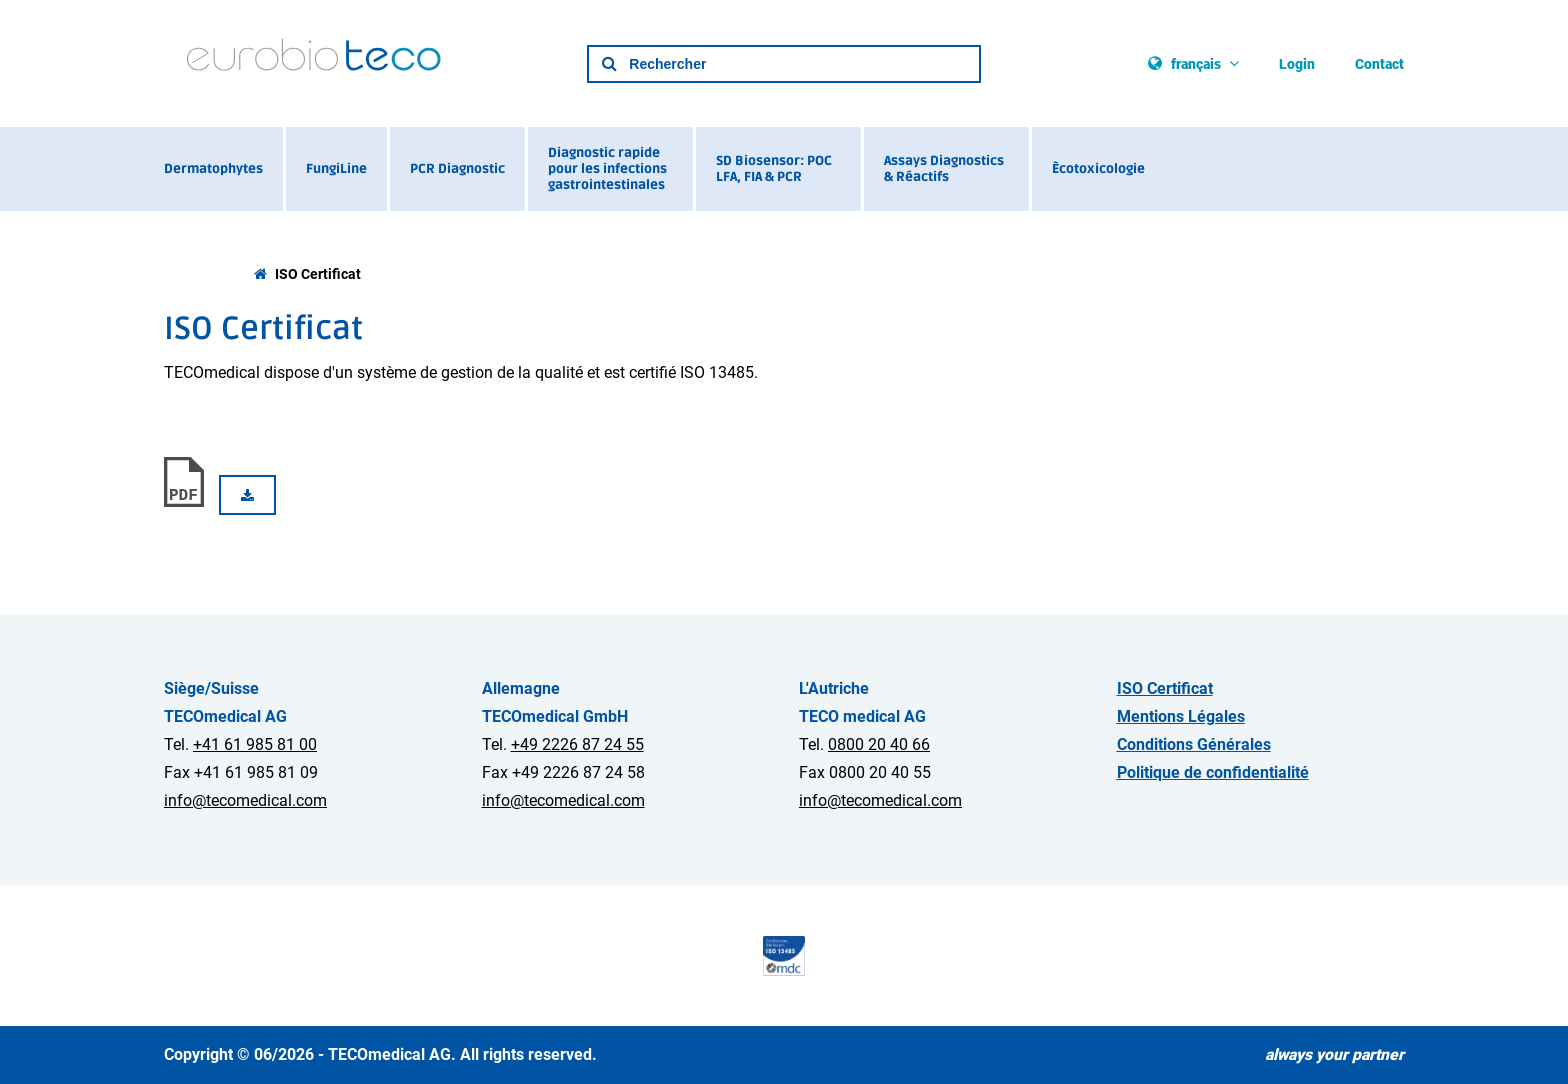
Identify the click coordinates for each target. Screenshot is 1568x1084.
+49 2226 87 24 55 (577, 744)
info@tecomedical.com (245, 800)
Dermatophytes (213, 169)
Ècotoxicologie (1098, 169)
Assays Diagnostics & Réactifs (944, 169)
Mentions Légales (1181, 716)
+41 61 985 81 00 (255, 744)
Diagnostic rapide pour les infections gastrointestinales (607, 169)
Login (1297, 64)
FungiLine (336, 169)
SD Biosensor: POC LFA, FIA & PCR (774, 169)
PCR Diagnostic (457, 169)
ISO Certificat (318, 274)
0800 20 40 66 (879, 744)
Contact (1379, 64)
